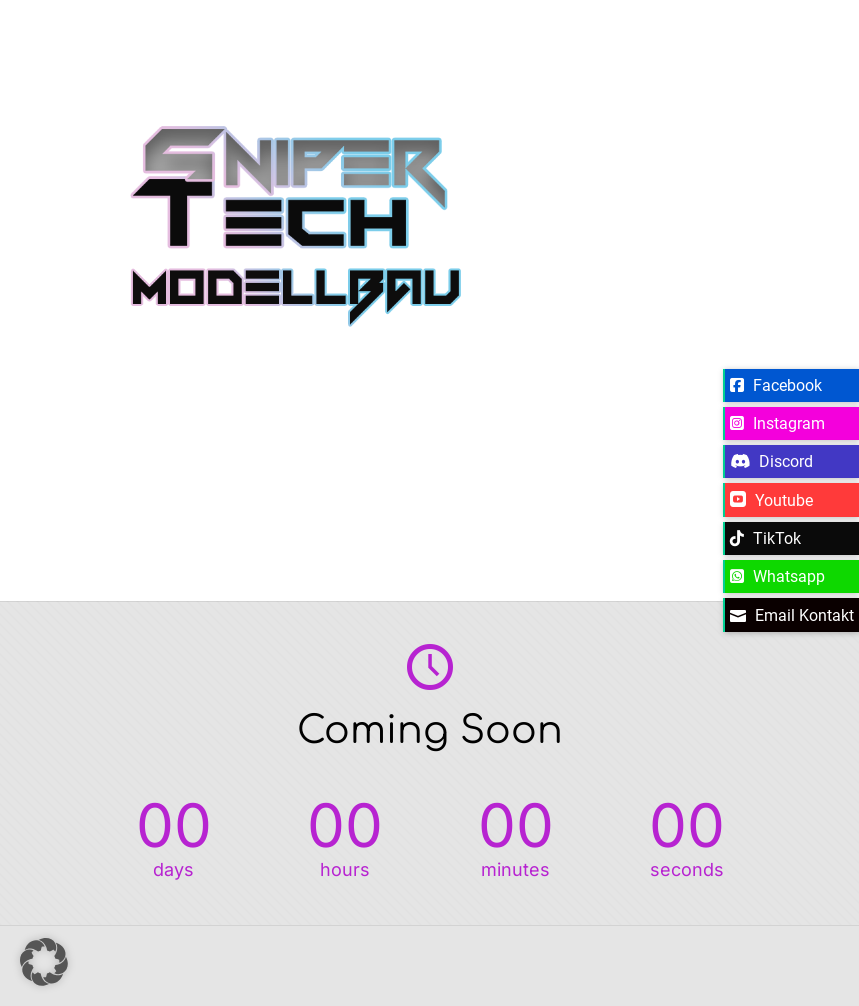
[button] (44, 962)
